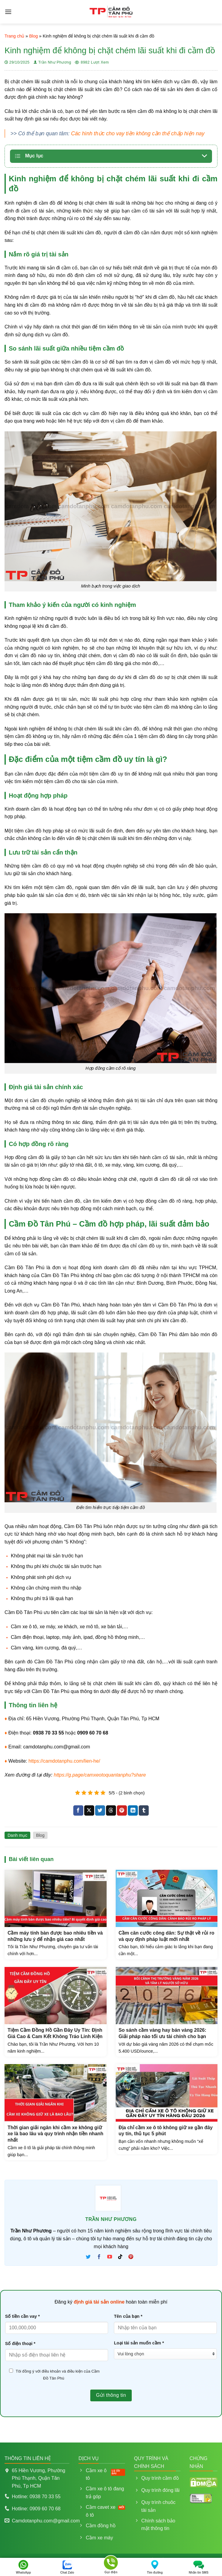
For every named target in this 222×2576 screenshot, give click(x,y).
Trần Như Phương (54, 62)
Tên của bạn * (128, 2316)
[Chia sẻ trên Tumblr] (144, 1810)
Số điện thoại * (20, 2343)
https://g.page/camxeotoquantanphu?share (100, 1774)
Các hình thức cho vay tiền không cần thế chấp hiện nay (138, 133)
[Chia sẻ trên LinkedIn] (133, 1810)
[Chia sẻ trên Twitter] (100, 1810)
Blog (33, 36)
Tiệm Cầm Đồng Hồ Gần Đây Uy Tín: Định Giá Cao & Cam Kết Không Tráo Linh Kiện (55, 2033)
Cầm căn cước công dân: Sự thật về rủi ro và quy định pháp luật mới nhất (166, 1936)
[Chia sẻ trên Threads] (111, 1810)
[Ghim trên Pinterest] (122, 1810)
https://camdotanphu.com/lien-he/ (64, 1761)
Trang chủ (14, 36)
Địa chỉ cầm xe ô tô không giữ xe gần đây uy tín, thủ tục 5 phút (166, 2130)
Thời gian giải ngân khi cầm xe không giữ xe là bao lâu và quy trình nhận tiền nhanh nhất (55, 2134)
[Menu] (8, 11)
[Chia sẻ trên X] (89, 1810)
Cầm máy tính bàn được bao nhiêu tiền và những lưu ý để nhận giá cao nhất (55, 1936)
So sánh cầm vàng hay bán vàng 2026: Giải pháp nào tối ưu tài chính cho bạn (163, 2033)
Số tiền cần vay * (22, 2316)
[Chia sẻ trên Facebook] (78, 1810)
